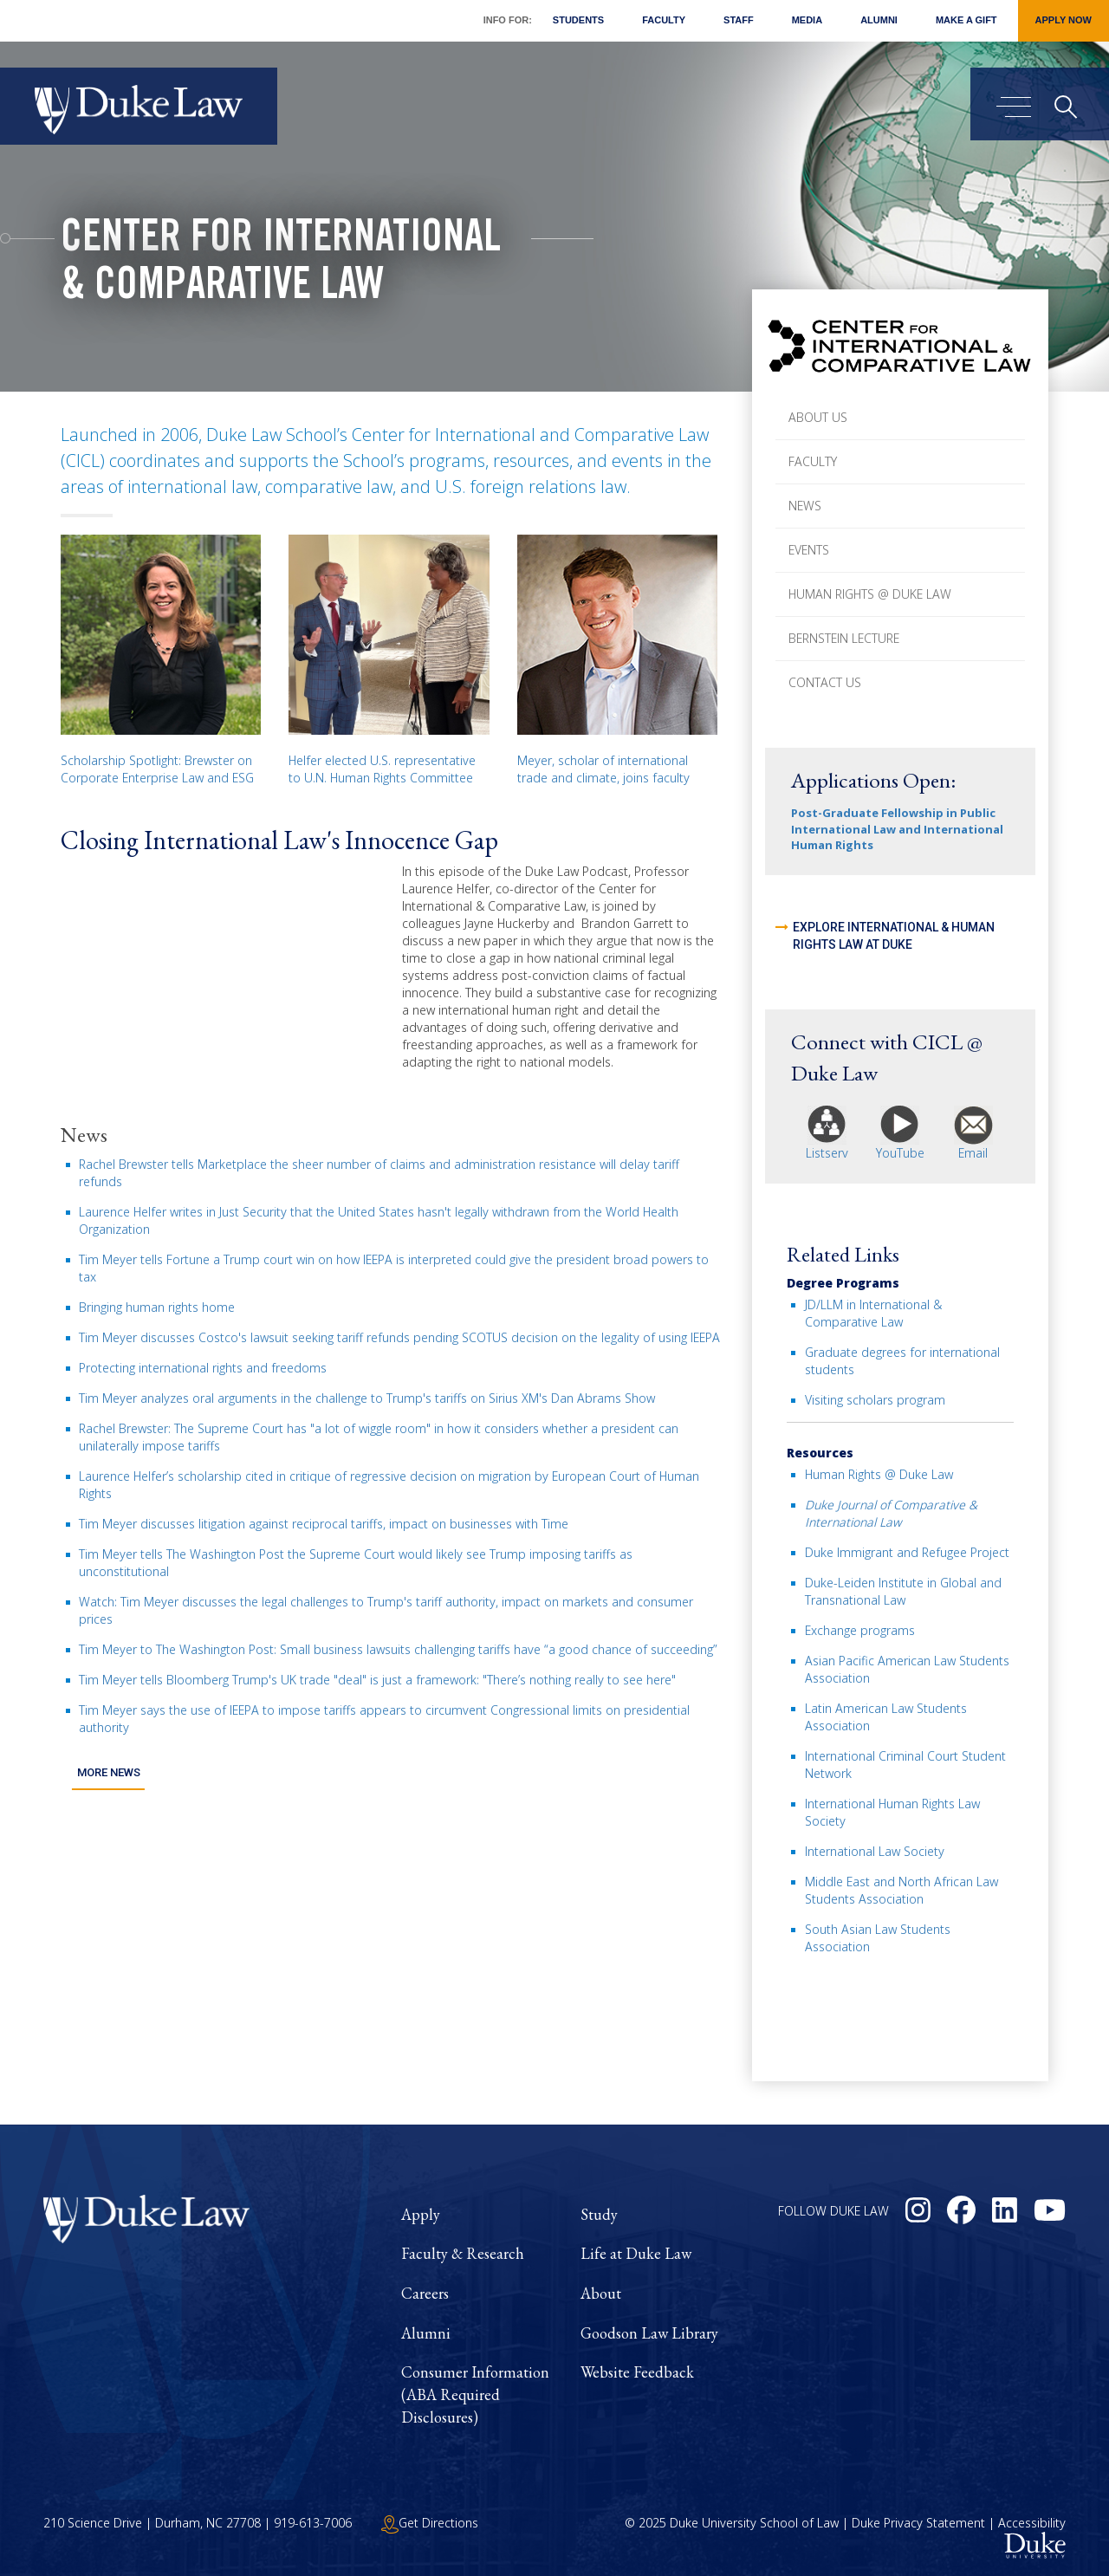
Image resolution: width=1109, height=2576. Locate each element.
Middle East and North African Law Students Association (901, 1890)
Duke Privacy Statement (918, 2522)
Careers (425, 2293)
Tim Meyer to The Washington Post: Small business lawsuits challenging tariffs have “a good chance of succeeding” (398, 1649)
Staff (738, 20)
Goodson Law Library (649, 2333)
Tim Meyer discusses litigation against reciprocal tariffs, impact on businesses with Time (323, 1523)
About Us (817, 417)
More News (108, 1771)
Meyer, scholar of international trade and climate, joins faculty (603, 769)
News (804, 505)
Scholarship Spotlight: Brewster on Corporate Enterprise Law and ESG (157, 769)
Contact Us (824, 682)
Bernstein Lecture (843, 638)
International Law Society (874, 1851)
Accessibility (1032, 2522)
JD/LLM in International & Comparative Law (873, 1313)
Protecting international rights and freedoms (203, 1367)
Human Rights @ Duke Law (869, 594)
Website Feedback (637, 2372)
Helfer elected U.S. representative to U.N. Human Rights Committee (382, 769)
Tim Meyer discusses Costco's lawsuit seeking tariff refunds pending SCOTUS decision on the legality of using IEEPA (399, 1337)
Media (807, 20)
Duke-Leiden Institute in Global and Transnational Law (903, 1591)
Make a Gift (966, 20)
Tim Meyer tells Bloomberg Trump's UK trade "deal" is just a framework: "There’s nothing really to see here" (377, 1679)
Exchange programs (860, 1630)
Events (808, 550)
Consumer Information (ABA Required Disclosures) (475, 2394)
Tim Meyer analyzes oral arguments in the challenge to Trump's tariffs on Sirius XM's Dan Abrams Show (367, 1398)
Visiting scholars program (875, 1400)
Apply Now (1063, 20)
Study (599, 2214)
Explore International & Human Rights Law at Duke (894, 935)
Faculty (663, 20)
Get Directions (429, 2522)
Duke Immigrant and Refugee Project (907, 1552)
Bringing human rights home (157, 1307)
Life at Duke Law (635, 2253)
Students (578, 20)
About (600, 2293)
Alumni (879, 20)
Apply (420, 2214)
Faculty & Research (462, 2253)
